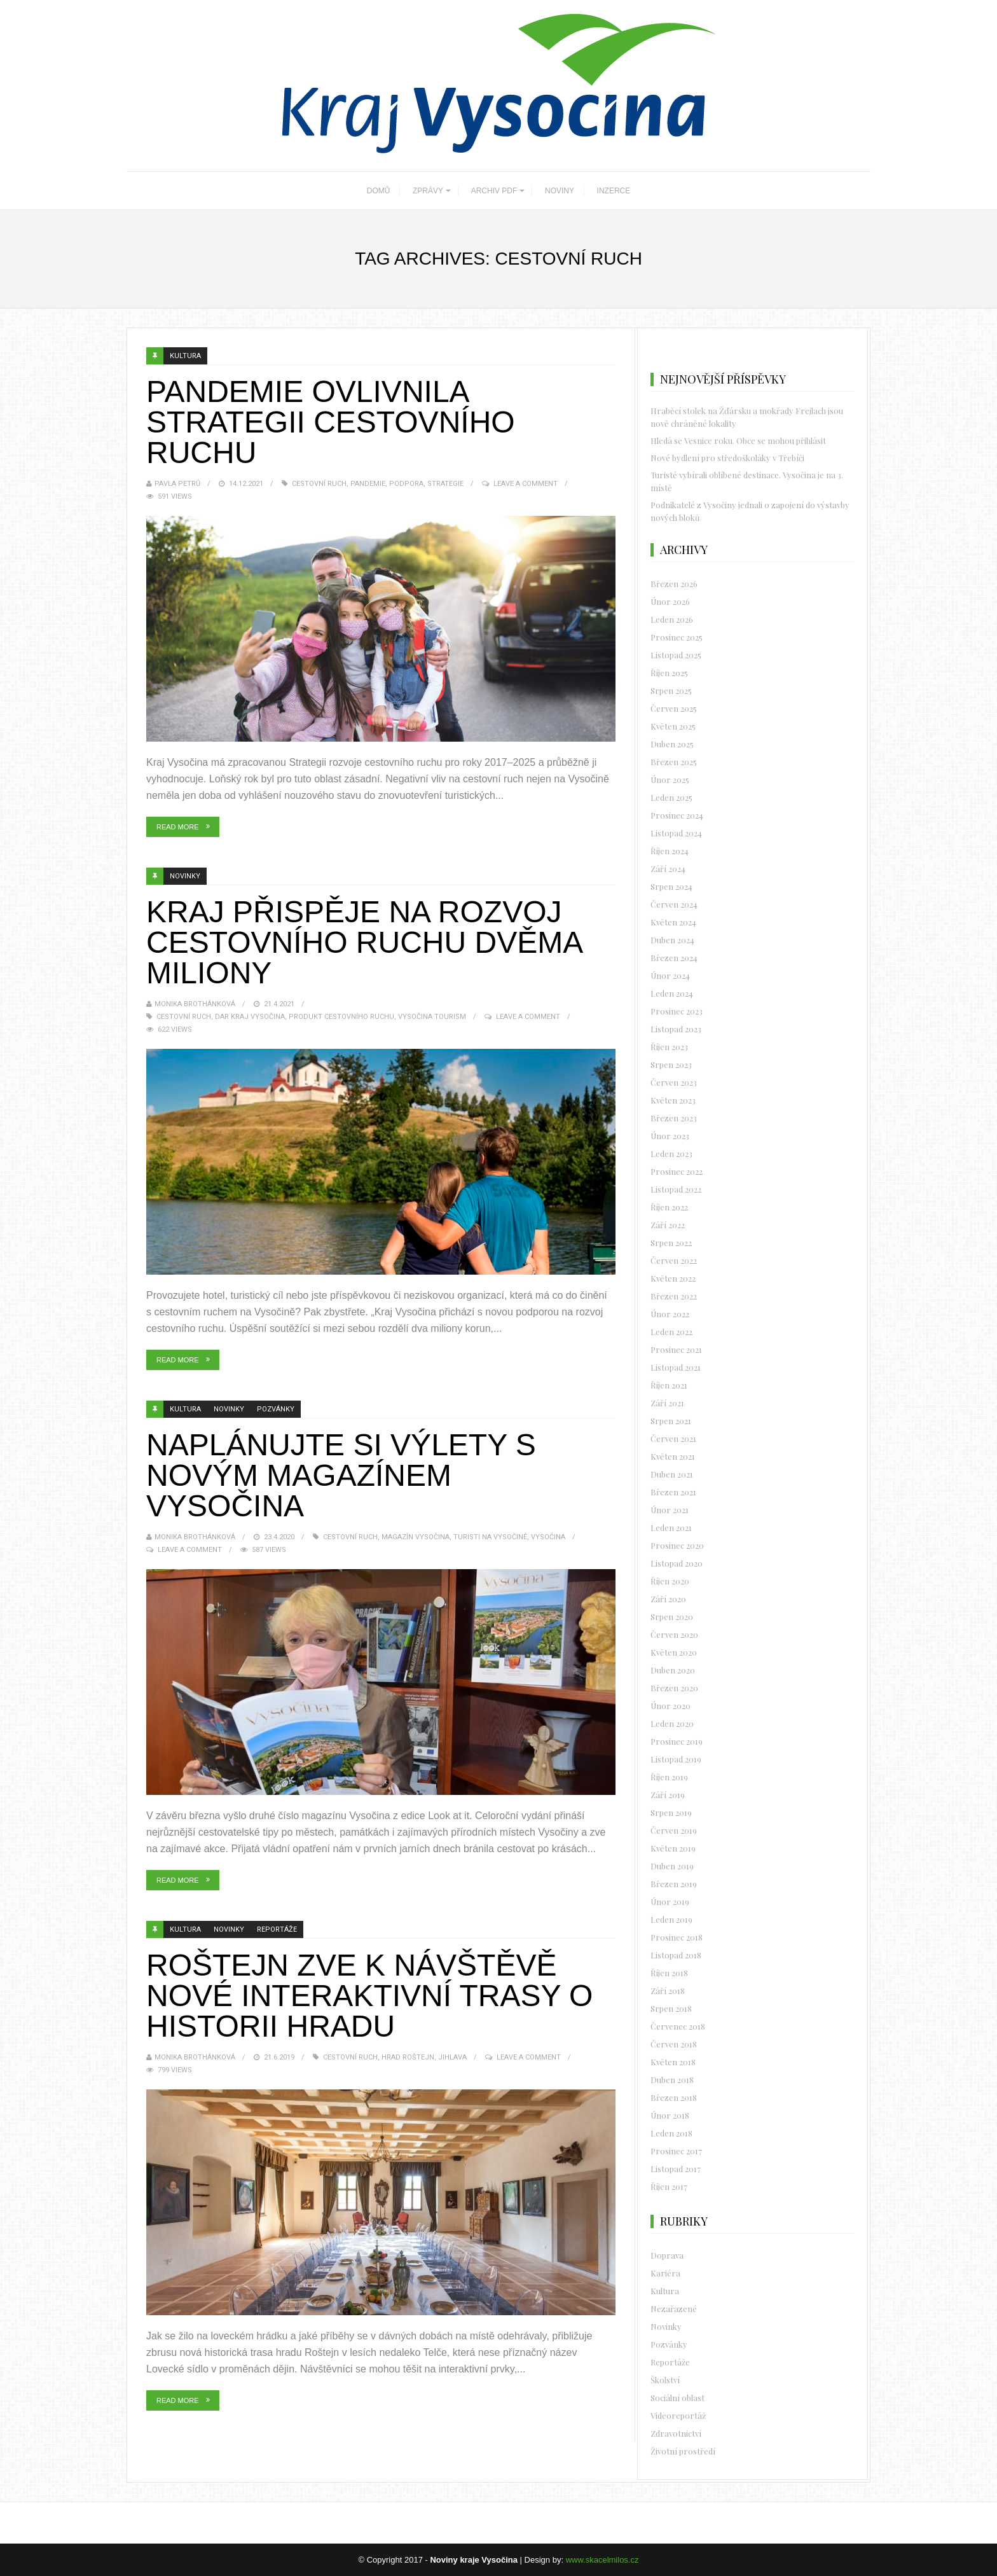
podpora (406, 484)
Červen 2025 (673, 708)
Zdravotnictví (675, 2433)
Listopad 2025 (675, 654)
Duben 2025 (672, 743)
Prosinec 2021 (676, 1349)
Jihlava (452, 2057)
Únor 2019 (669, 1901)
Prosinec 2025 (676, 637)
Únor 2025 (669, 779)
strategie (445, 484)
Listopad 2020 (676, 1563)
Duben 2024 (672, 939)
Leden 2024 (671, 993)
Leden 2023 (671, 1153)
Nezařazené (673, 2308)
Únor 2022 (669, 1313)
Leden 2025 (671, 797)
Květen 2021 (672, 1456)
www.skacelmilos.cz (602, 2560)
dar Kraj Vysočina (250, 1017)
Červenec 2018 (677, 2026)
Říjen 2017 (668, 2186)
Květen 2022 (673, 1278)
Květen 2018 (673, 2061)
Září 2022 (667, 1224)
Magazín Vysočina (416, 1537)
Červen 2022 (673, 1260)
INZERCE (614, 190)
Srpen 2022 (671, 1242)
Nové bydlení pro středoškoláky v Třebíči (727, 457)
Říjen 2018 (669, 1972)
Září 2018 (667, 1990)
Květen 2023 (673, 1100)
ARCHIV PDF (494, 190)
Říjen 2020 (669, 1580)
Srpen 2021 (670, 1420)
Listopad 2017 (675, 2168)
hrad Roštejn (408, 2057)
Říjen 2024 (669, 850)
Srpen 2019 (671, 1812)
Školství (665, 2379)
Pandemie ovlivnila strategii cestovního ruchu (330, 422)
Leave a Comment (525, 484)
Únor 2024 (670, 975)
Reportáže (277, 1929)
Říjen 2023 (669, 1046)
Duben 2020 (672, 1670)
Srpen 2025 (671, 690)
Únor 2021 (669, 1509)
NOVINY (559, 190)
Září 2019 (667, 1794)
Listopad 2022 (675, 1189)
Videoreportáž (678, 2415)
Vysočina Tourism (432, 1017)
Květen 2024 (673, 922)
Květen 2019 (673, 1848)
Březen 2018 (673, 2097)
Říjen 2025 (669, 672)
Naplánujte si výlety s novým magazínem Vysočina (341, 1475)
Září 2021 (667, 1402)
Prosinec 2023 (676, 1011)
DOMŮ (378, 190)
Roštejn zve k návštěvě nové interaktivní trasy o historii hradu (369, 1995)
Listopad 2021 (675, 1367)
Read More (177, 827)
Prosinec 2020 (677, 1545)
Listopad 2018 (675, 1954)
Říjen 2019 (669, 1776)
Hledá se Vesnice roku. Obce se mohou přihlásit (738, 440)
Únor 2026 (670, 601)
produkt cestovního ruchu (341, 1017)
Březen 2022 (673, 1296)
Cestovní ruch (319, 484)
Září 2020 (668, 1598)
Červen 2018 (673, 2044)
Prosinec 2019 (676, 1741)
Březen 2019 (673, 1883)
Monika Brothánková (195, 1004)
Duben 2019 (672, 1865)
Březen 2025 (673, 761)
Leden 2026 (671, 619)
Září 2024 (667, 868)
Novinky (185, 876)
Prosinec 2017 (676, 2150)
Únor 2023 (669, 1135)
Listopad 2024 (676, 833)
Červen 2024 (674, 904)
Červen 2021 (673, 1438)
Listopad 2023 (675, 1028)
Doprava (667, 2255)
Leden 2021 (671, 1527)
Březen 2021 (673, 1491)
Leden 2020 (672, 1723)
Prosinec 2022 (676, 1171)
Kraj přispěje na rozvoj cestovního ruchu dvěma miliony (364, 942)
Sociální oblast (677, 2397)
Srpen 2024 (671, 886)
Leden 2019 (671, 1919)
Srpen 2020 (671, 1616)
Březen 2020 (674, 1687)
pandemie (367, 484)
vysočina (548, 1537)
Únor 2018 (669, 2115)
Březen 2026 (674, 583)
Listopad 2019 (675, 1759)
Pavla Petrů (177, 484)
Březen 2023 (673, 1117)
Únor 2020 (670, 1705)
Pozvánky (275, 1409)
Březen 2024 (674, 957)
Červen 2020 (674, 1634)
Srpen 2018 (671, 2008)
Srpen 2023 (671, 1064)
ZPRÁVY (428, 190)
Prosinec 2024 (676, 815)
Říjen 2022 (669, 1206)
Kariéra (665, 2273)
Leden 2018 (671, 2133)
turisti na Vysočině (490, 1537)
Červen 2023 (673, 1082)
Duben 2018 (672, 2079)
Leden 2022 (671, 1331)
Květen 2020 (673, 1652)
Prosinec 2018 (676, 1937)
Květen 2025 (673, 726)
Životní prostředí (682, 2451)
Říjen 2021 (668, 1385)
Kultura (185, 356)
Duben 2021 (671, 1474)
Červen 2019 (673, 1830)
